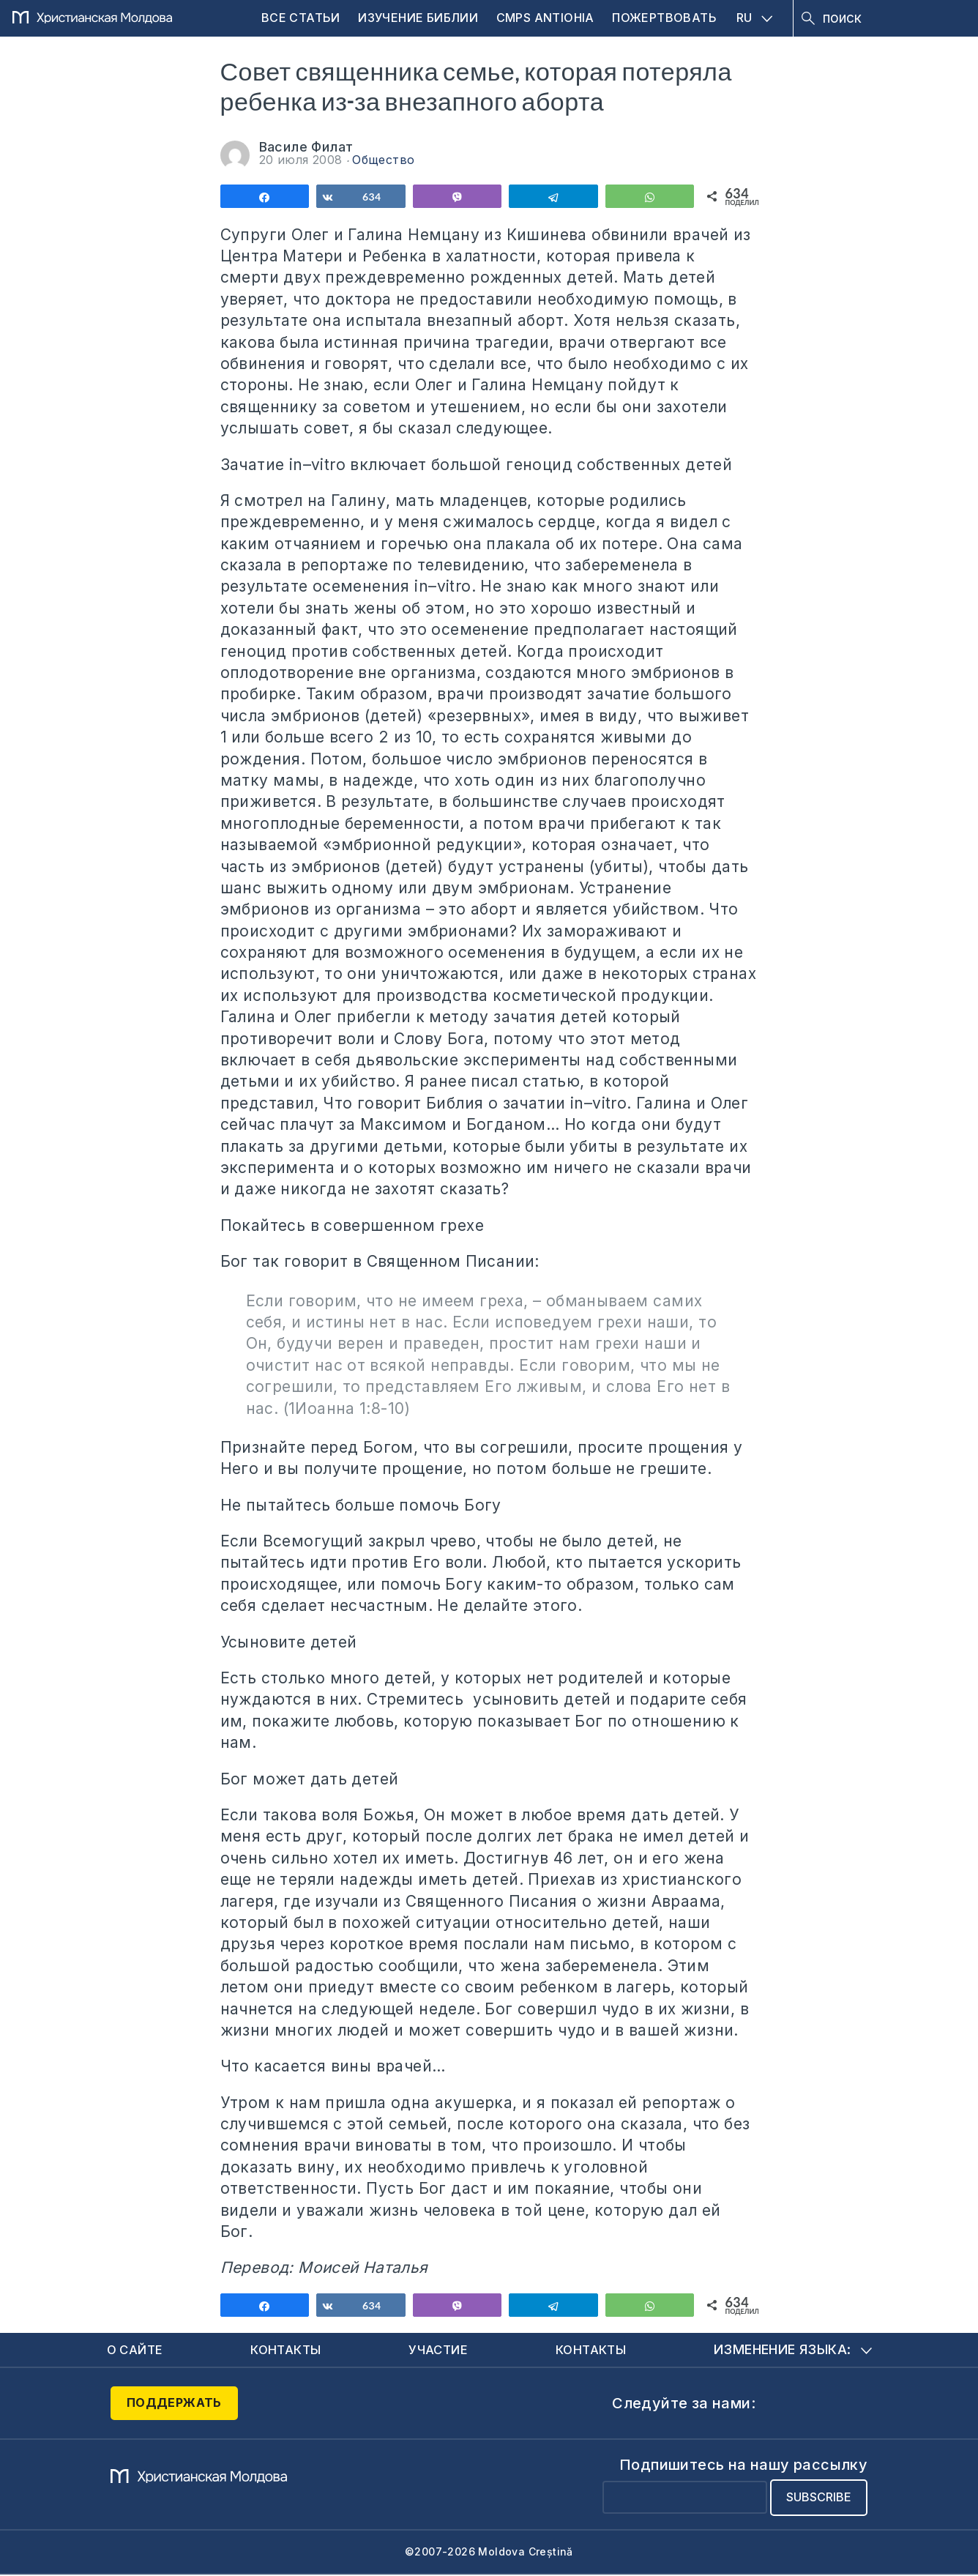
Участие (440, 2350)
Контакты (287, 2350)
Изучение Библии (418, 17)
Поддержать (174, 2404)
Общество (383, 159)
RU (754, 17)
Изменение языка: (792, 2350)
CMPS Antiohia (545, 17)
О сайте (137, 2350)
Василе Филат (306, 147)
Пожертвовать (664, 17)
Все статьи (300, 17)
